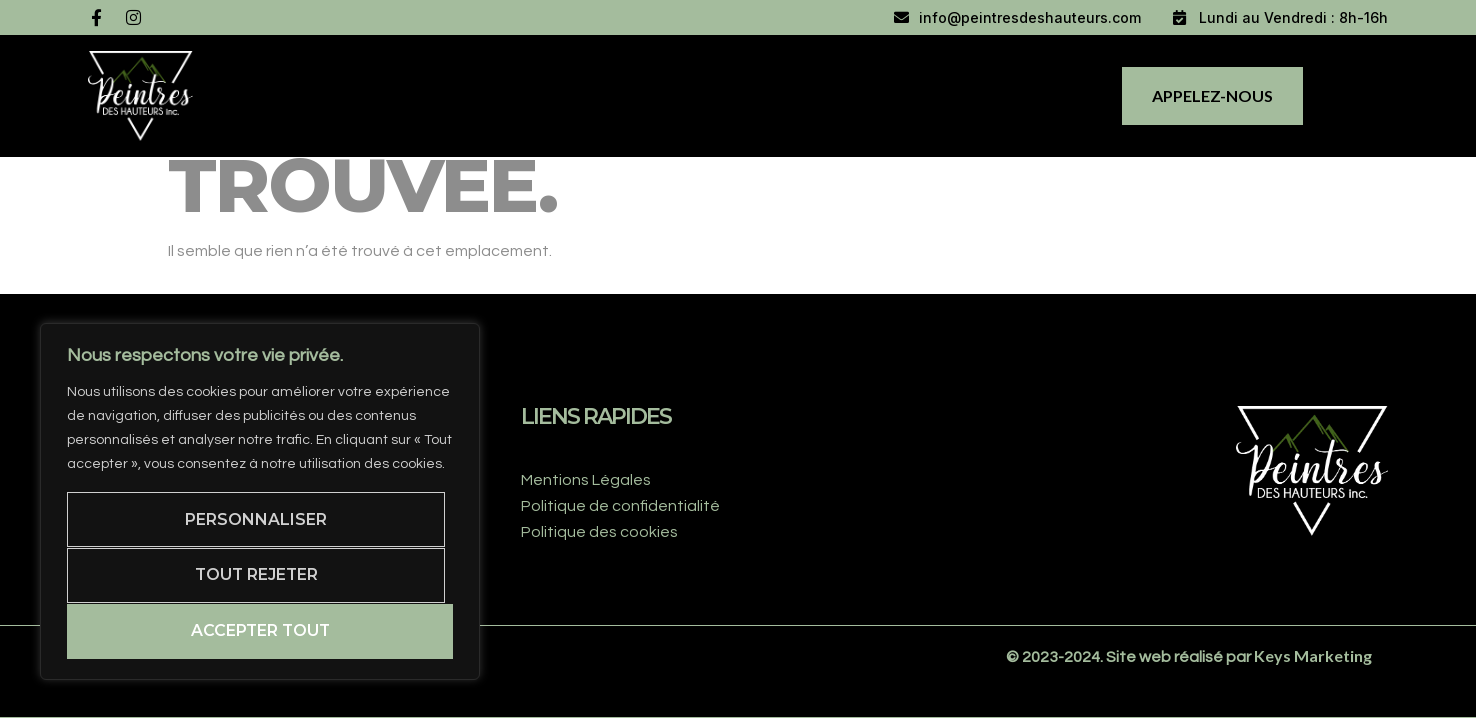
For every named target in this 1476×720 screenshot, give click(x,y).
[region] (260, 501)
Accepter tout (260, 630)
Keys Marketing (1313, 655)
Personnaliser (256, 518)
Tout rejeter (256, 574)
